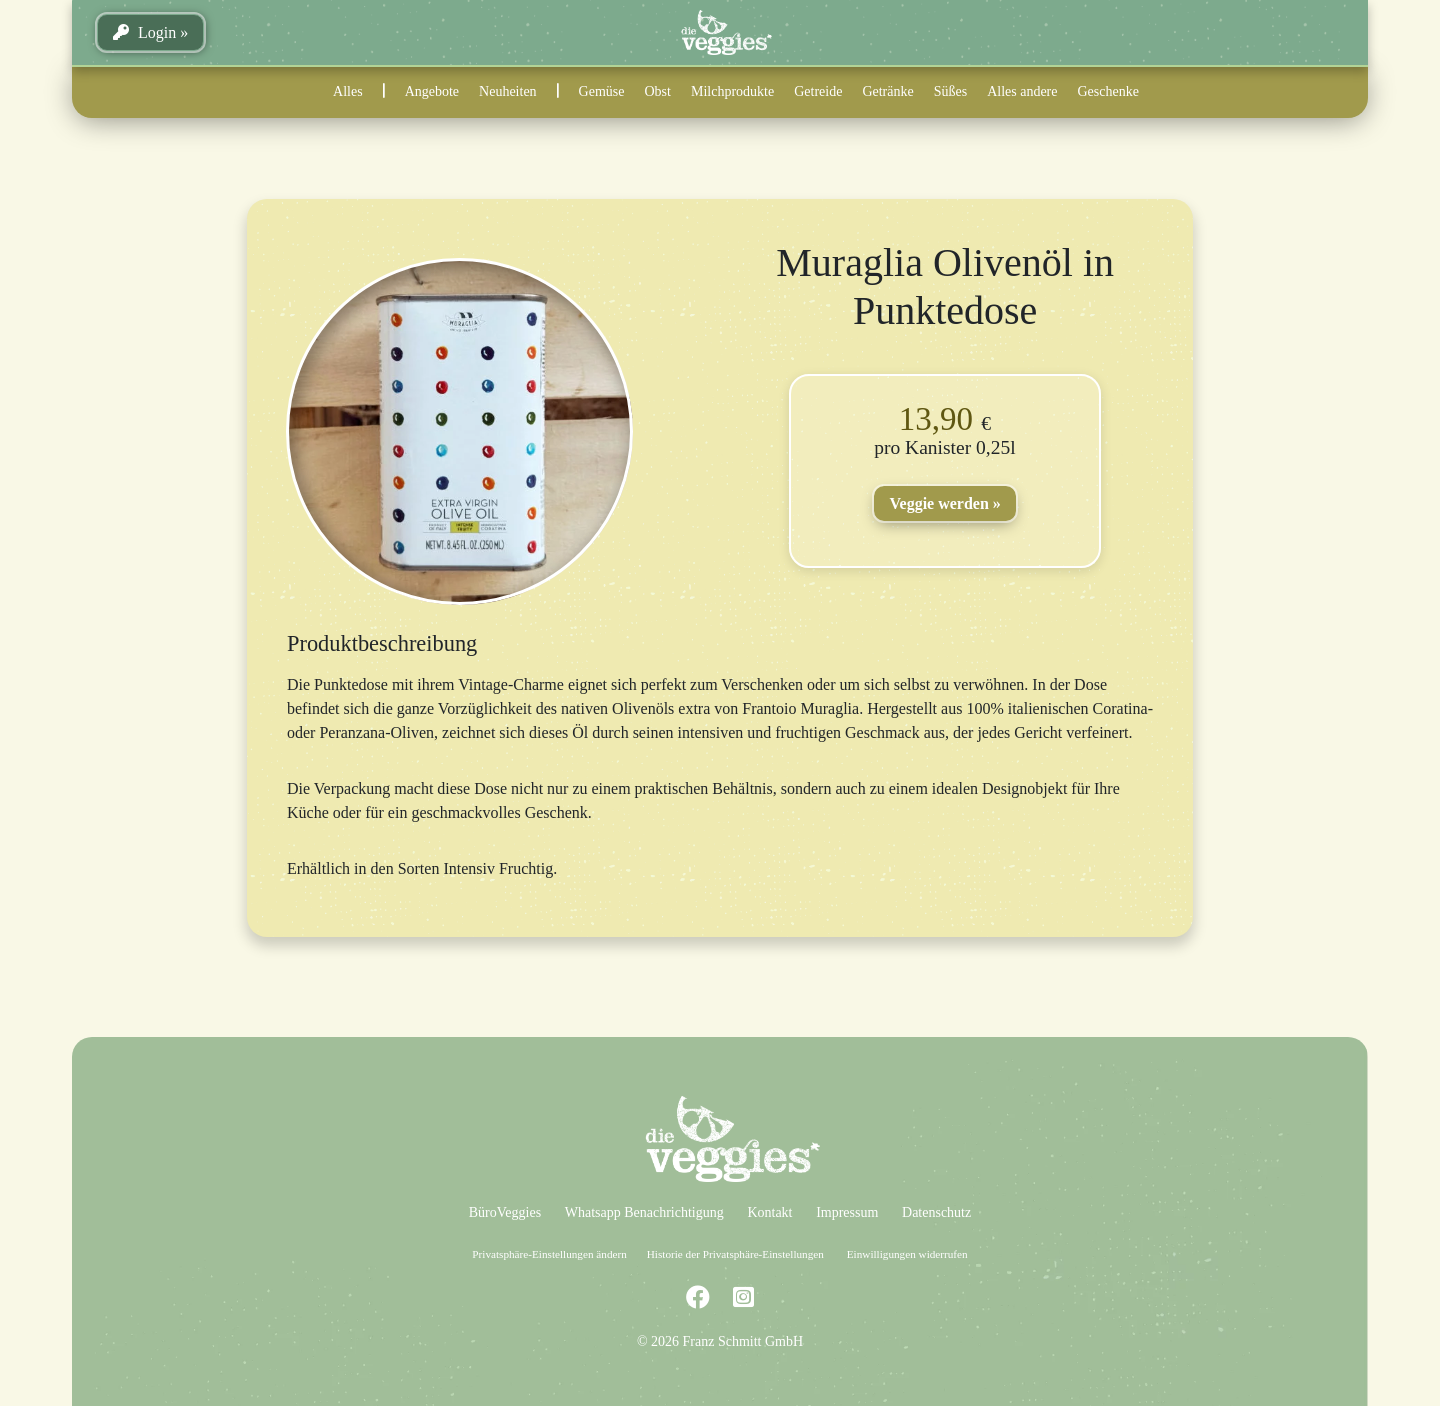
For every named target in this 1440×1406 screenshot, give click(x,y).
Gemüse (602, 91)
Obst (658, 91)
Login (144, 32)
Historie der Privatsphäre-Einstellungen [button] (735, 1254)
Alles (348, 91)
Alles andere (1022, 91)
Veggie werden (938, 503)
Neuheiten (508, 91)
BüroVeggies (505, 1212)
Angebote (432, 91)
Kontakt (769, 1212)
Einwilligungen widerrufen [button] (907, 1254)
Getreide (818, 91)
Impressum (847, 1212)
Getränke (887, 91)
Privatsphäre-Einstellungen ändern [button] (549, 1254)
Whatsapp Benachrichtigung (644, 1212)
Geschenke (1108, 91)
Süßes (950, 91)
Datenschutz (936, 1212)
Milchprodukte (732, 91)
